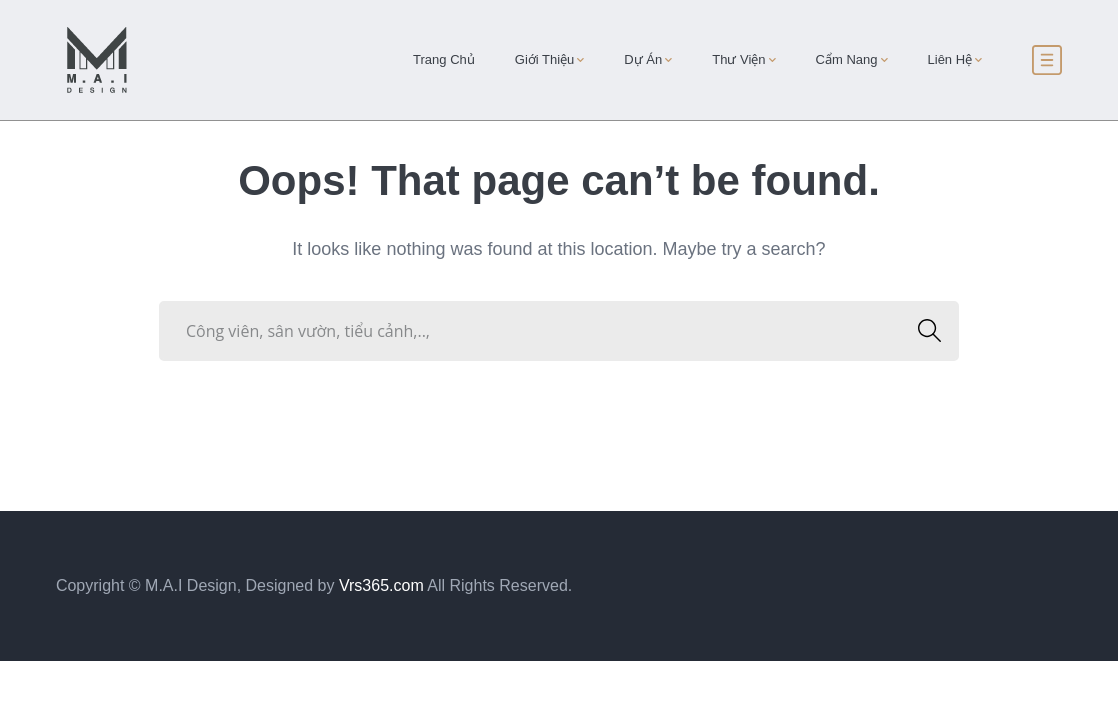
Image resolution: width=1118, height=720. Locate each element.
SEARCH (923, 330)
